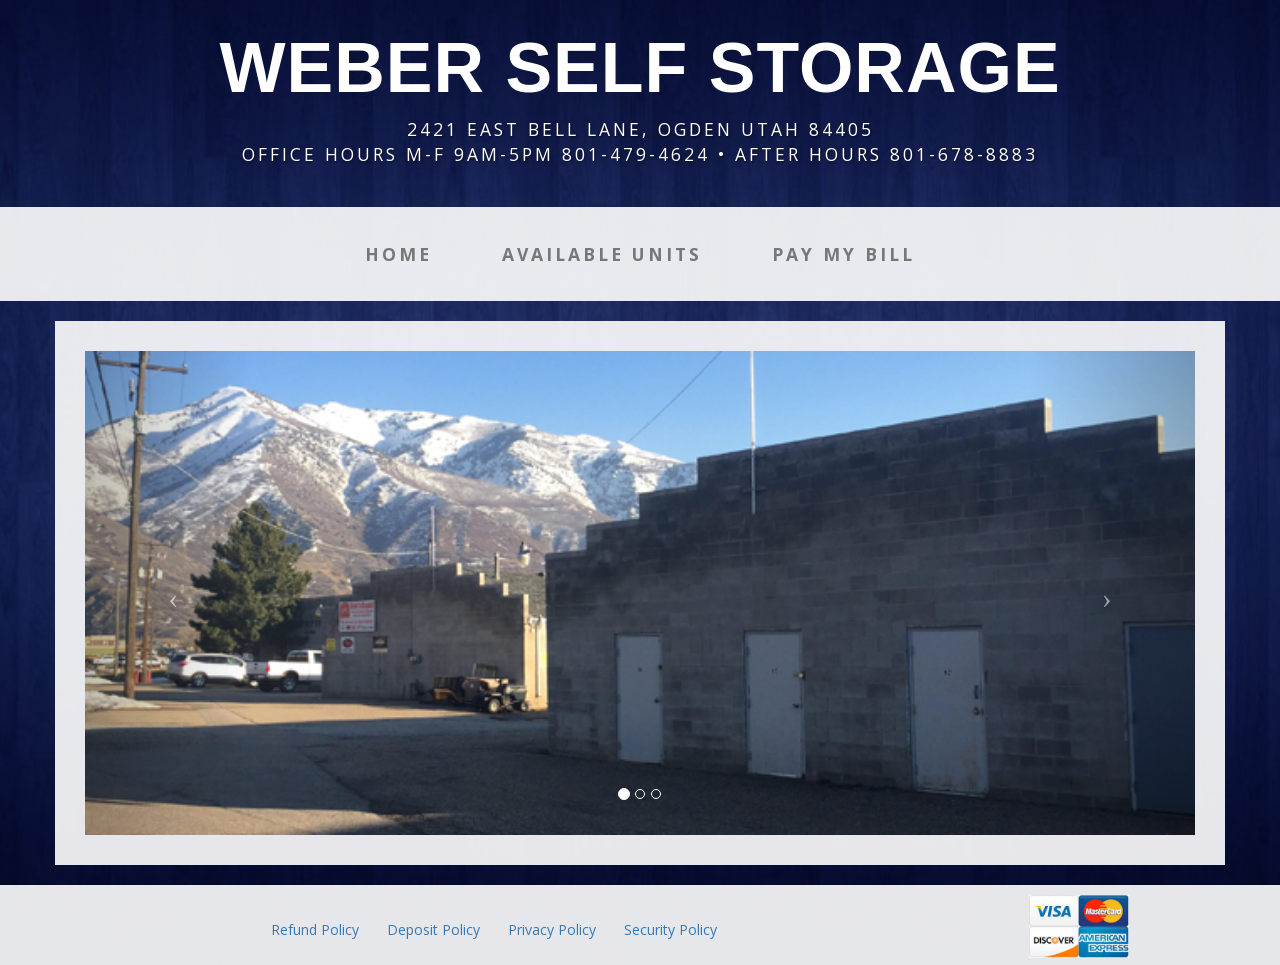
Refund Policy (315, 929)
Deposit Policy (433, 929)
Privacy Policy (552, 929)
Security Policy (670, 929)
